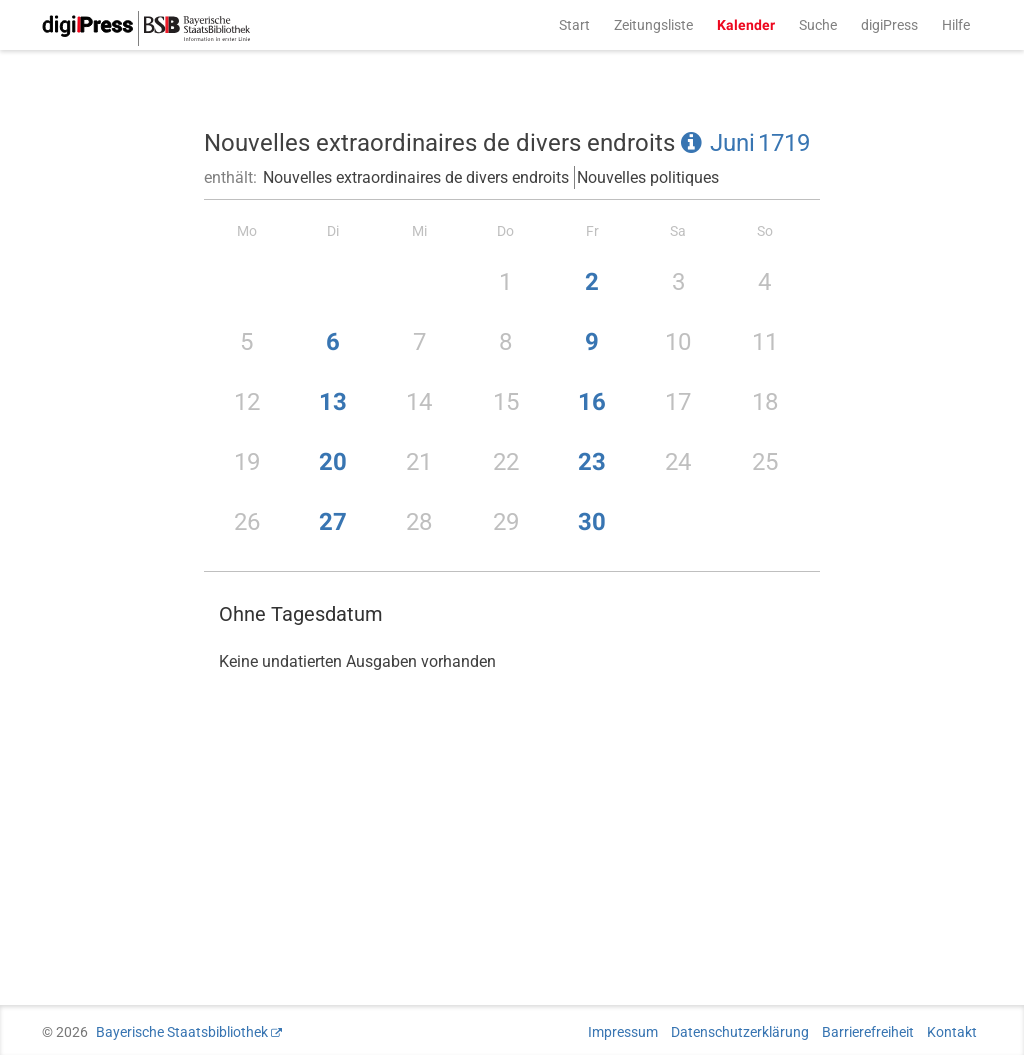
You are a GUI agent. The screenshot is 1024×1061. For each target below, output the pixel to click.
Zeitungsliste (653, 25)
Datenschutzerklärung (740, 1032)
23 (592, 462)
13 (333, 402)
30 (592, 522)
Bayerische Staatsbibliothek (182, 1032)
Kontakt (952, 1032)
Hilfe (956, 25)
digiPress (889, 25)
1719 (784, 143)
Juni (732, 143)
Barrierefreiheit (868, 1032)
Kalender (746, 25)
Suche (818, 25)
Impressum (623, 1032)
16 (592, 402)
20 (333, 462)
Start (574, 25)
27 (333, 522)
